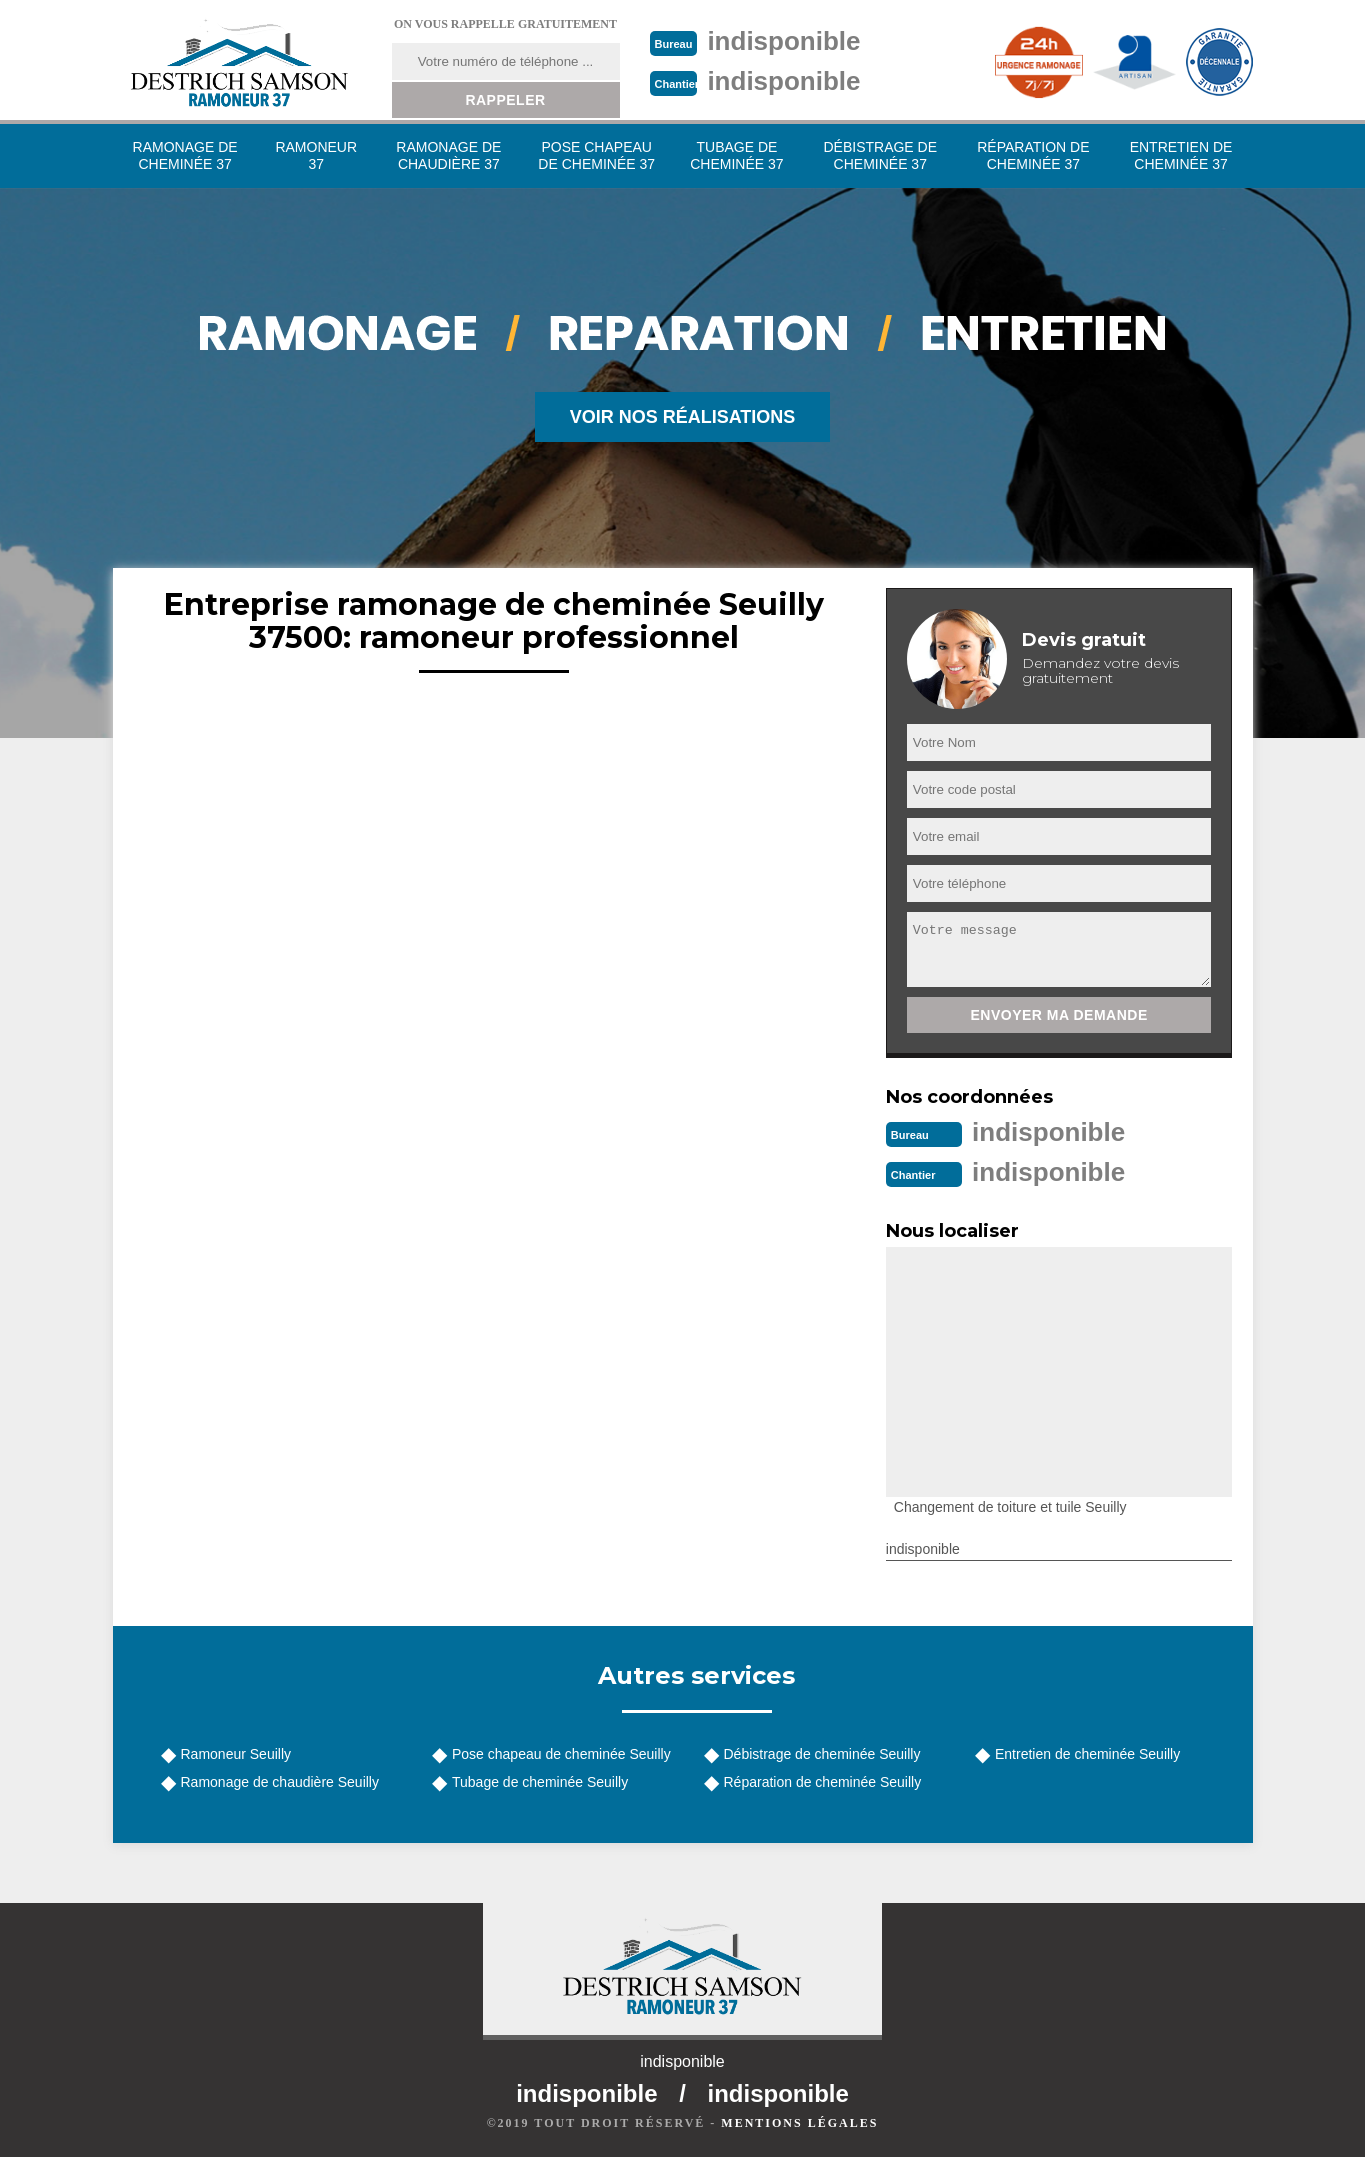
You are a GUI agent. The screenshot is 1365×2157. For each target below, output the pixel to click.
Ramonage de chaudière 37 (448, 155)
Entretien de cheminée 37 (1181, 155)
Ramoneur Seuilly (236, 1754)
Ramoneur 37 (316, 155)
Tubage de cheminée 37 (736, 155)
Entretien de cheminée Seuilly (1087, 1754)
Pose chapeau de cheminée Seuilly (561, 1754)
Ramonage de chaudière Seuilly (280, 1782)
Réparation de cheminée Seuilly (823, 1782)
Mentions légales (799, 2123)
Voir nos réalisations (683, 417)
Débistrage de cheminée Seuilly (822, 1754)
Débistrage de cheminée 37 (880, 155)
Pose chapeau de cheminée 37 (596, 155)
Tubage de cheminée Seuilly (540, 1782)
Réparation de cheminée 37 (1033, 155)
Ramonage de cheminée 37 (185, 155)
